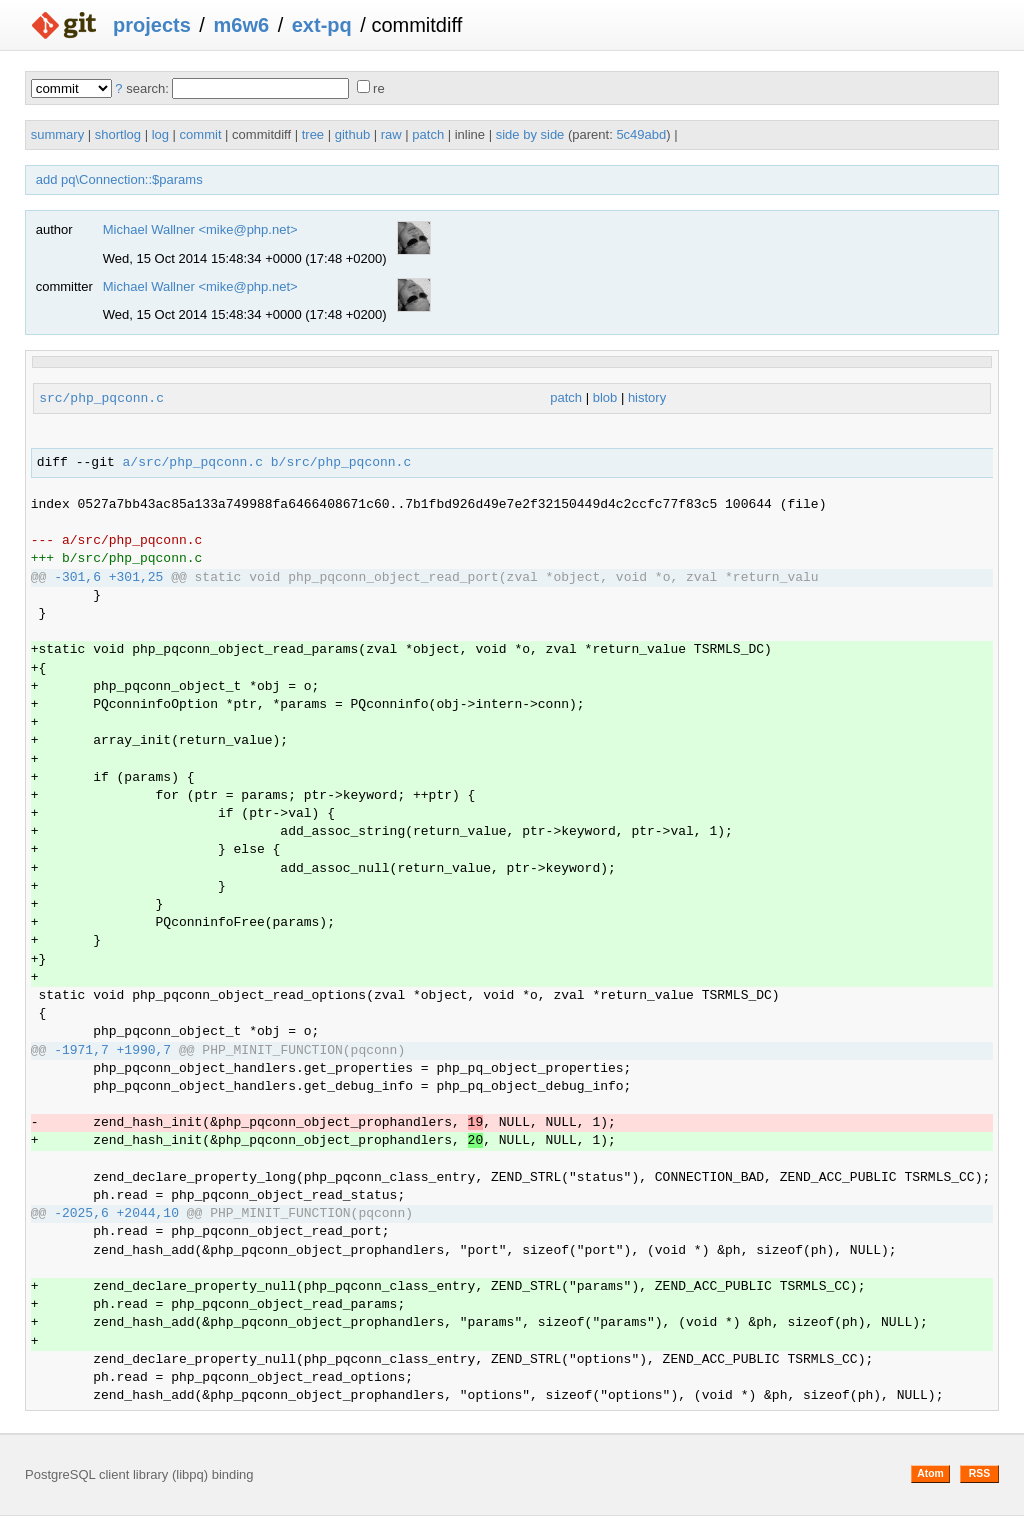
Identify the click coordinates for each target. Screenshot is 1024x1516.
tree (313, 134)
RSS (979, 1473)
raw (391, 134)
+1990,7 (144, 1051)
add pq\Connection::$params (119, 179)
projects (152, 25)
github (352, 134)
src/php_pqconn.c (101, 398)
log (160, 134)
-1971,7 (81, 1051)
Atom (930, 1473)
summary (57, 134)
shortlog (118, 134)
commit (201, 134)
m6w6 (241, 25)
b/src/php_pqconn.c (341, 463)
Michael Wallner (149, 229)
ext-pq (322, 25)
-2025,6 (81, 1214)
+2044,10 (148, 1214)
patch (428, 134)
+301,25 (136, 578)
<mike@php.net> (247, 229)
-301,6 (77, 578)
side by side (530, 134)
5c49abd (641, 134)
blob (605, 398)
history (647, 398)
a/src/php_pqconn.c (193, 463)
